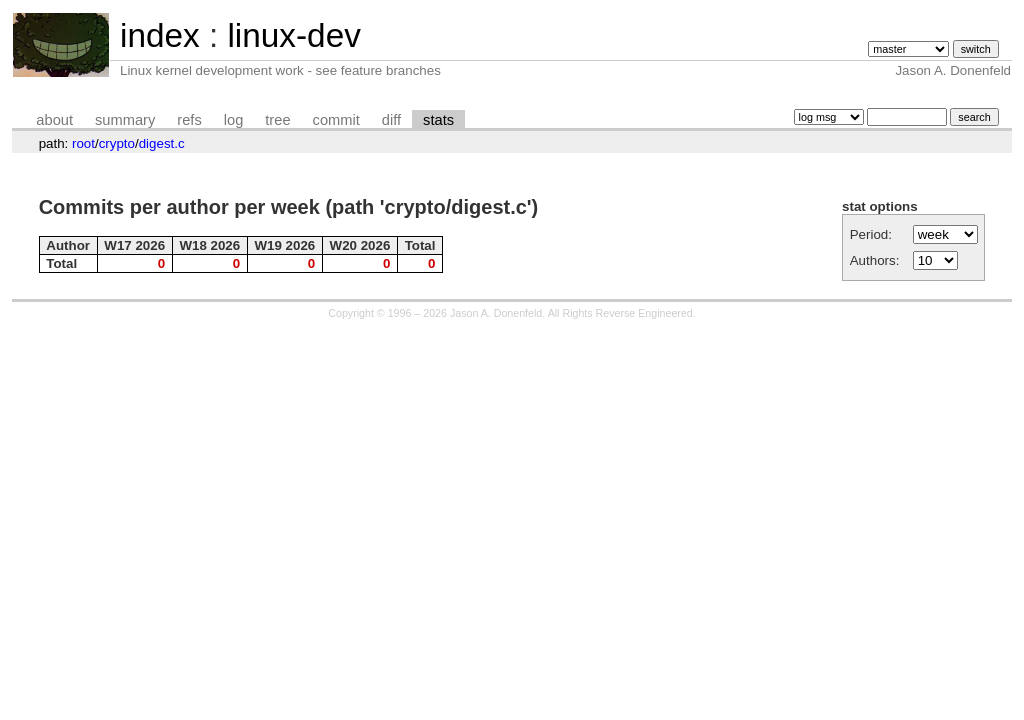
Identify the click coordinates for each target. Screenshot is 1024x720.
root (83, 143)
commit (336, 120)
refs (189, 120)
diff (391, 120)
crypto (117, 143)
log (234, 120)
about (54, 120)
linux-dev (293, 35)
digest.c (162, 143)
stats (438, 120)
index (160, 35)
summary (125, 120)
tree (277, 120)
